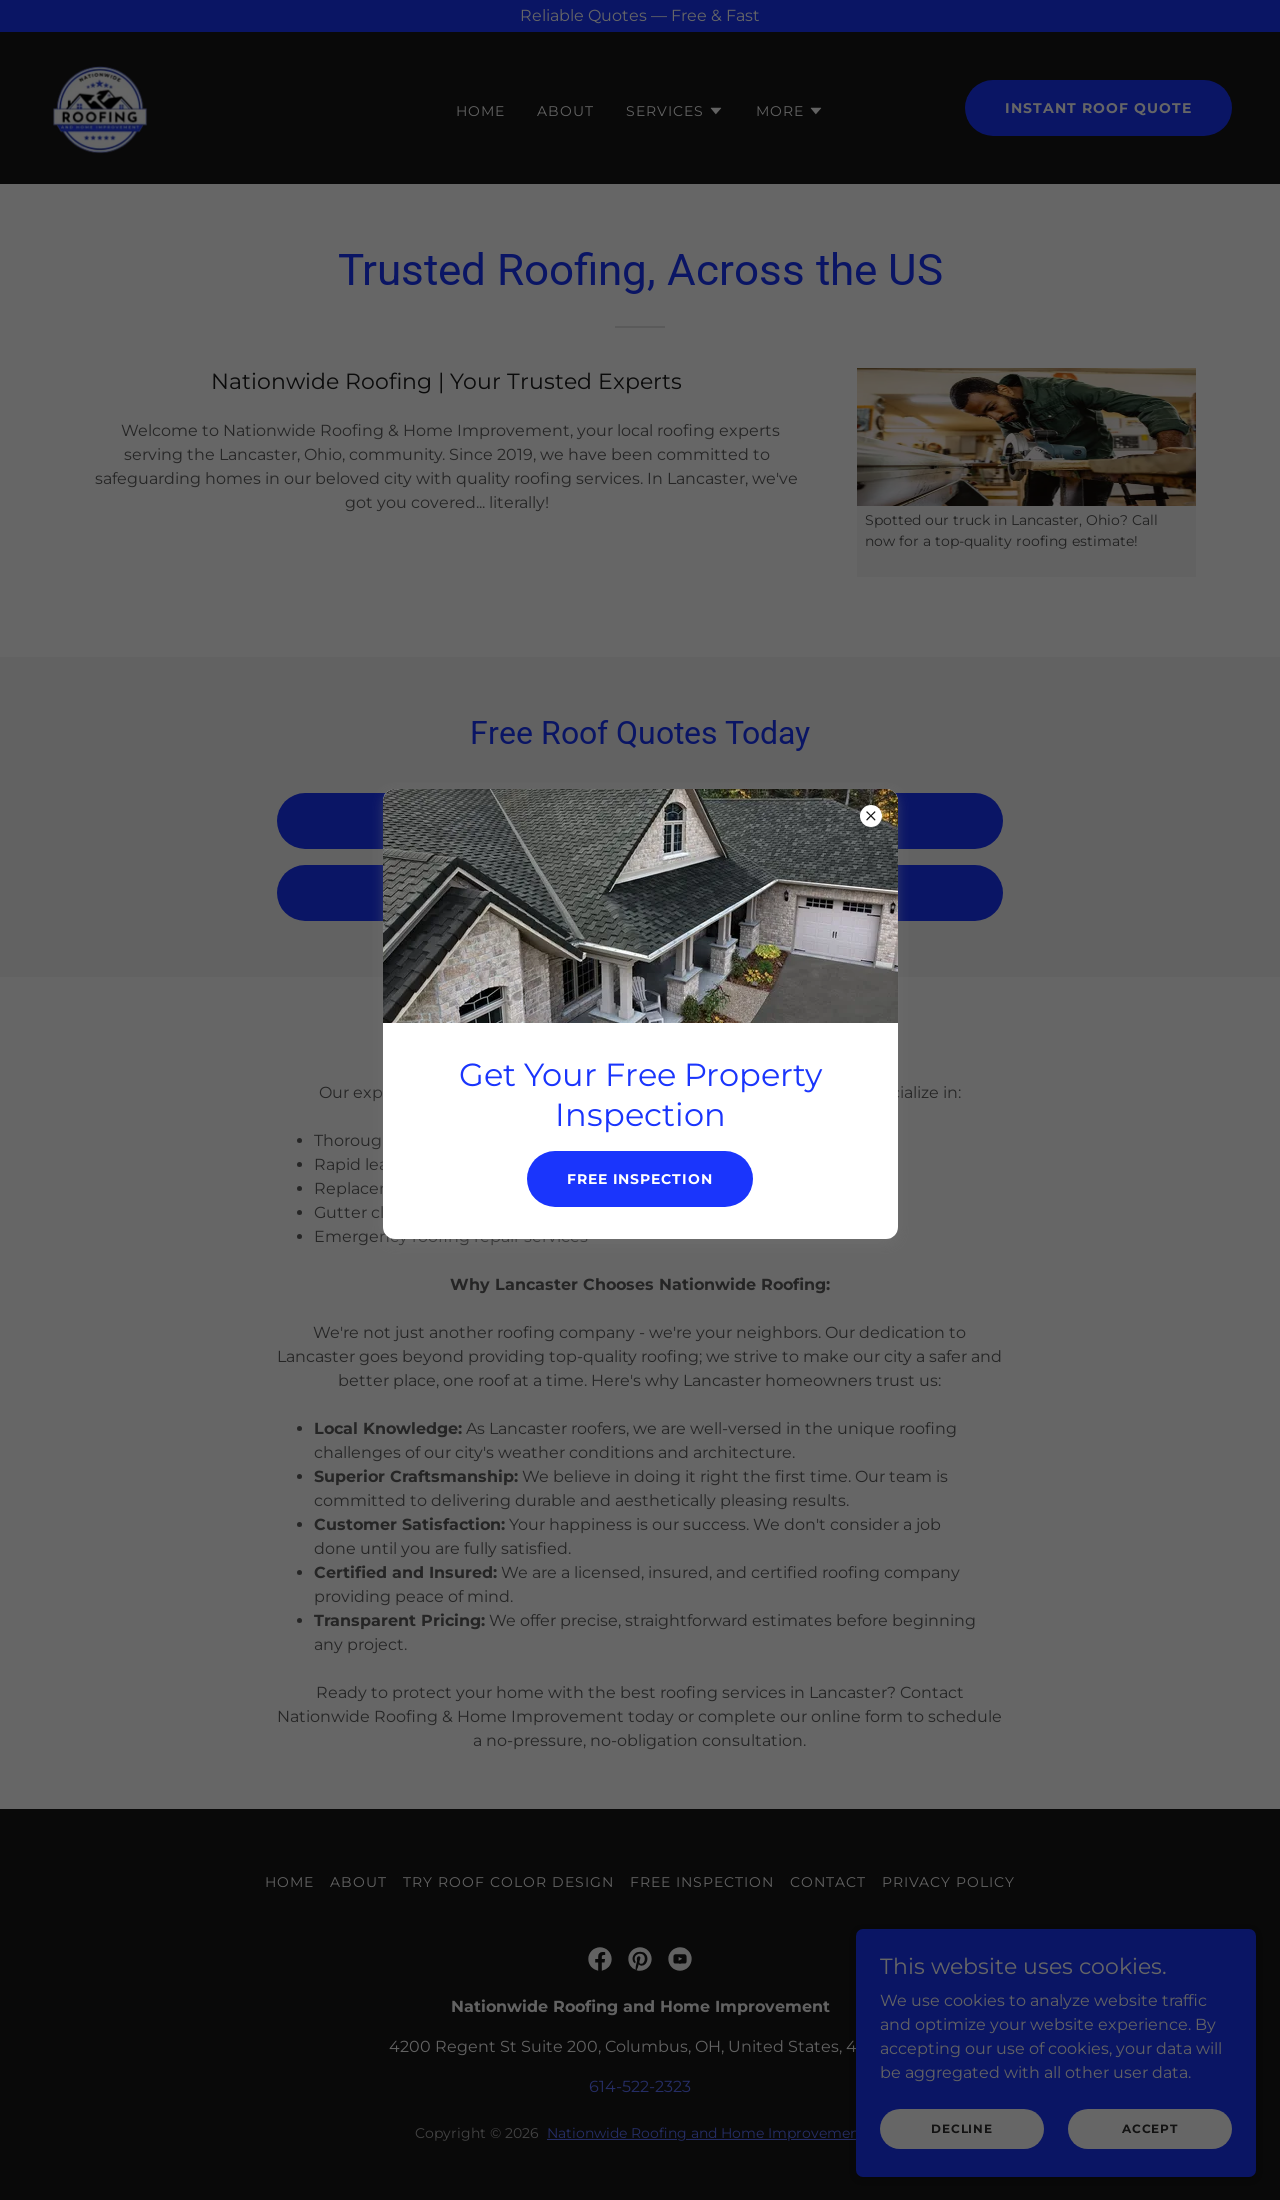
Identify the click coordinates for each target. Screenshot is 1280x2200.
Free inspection (640, 1179)
